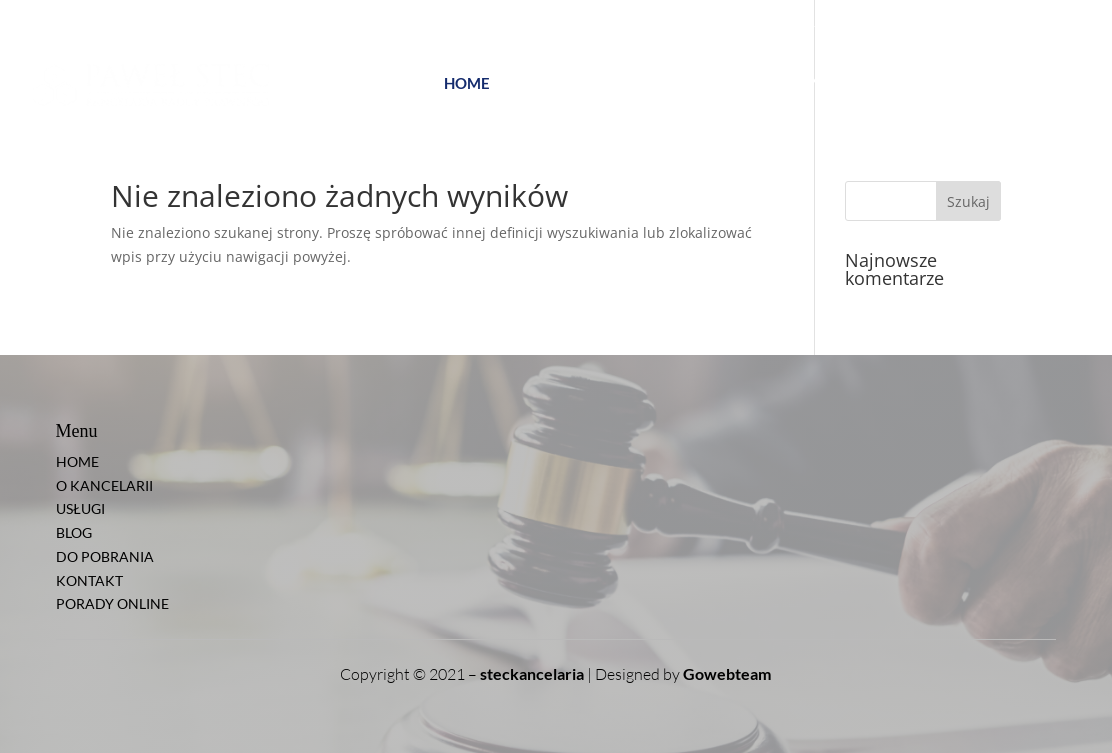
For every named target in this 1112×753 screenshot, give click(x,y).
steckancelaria (532, 673)
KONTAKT (884, 84)
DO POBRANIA (785, 84)
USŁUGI (644, 84)
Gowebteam (727, 673)
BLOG (702, 84)
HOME (467, 84)
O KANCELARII (553, 84)
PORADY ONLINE (1005, 83)
